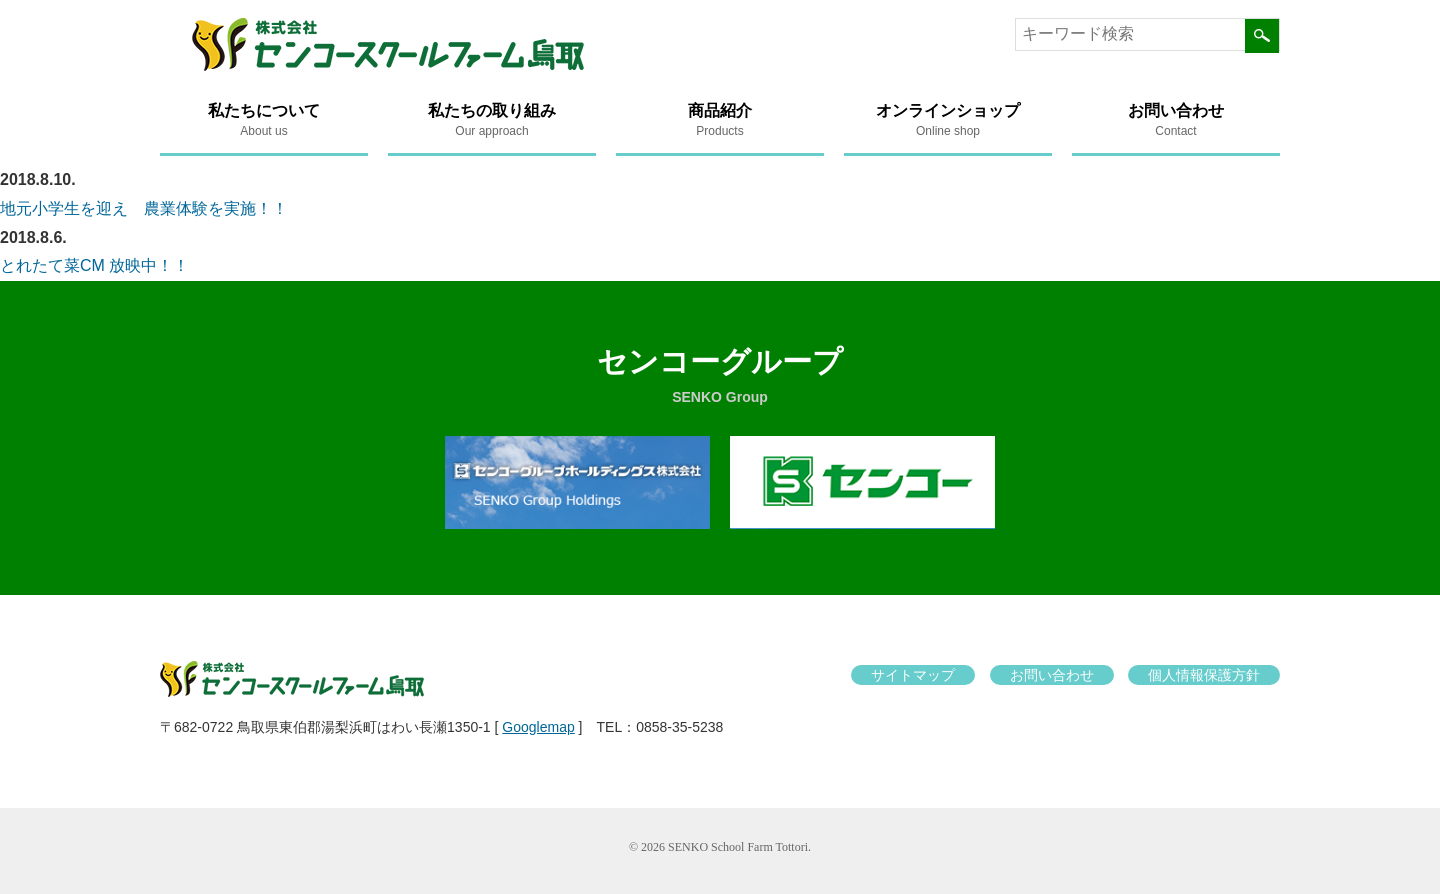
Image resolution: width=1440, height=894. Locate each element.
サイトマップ (913, 675)
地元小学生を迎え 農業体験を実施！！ (144, 208)
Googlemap (538, 727)
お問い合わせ (1052, 675)
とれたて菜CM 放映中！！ (94, 265)
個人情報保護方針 (1204, 675)
